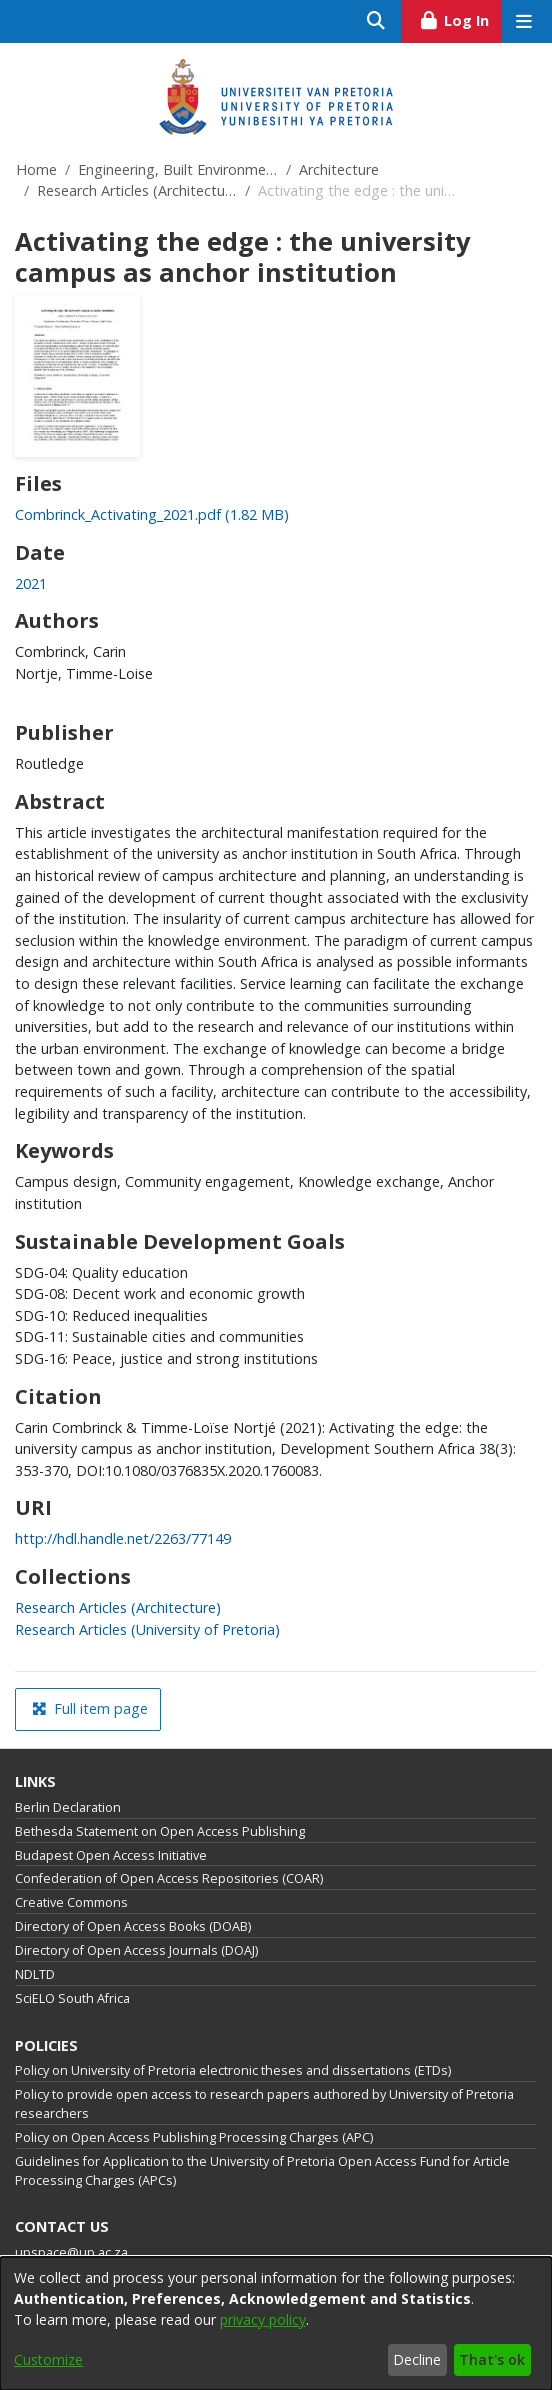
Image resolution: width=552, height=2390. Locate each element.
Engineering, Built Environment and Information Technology (178, 169)
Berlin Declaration (68, 1807)
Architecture (339, 169)
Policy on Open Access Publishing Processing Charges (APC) (194, 2137)
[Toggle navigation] (523, 21)
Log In (460, 18)
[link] (152, 514)
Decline (417, 2359)
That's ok (492, 2359)
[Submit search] (376, 21)
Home (36, 169)
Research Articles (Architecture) (137, 190)
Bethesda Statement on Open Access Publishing (160, 1831)
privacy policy (263, 2319)
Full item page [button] (90, 1708)
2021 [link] (31, 583)
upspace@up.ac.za (71, 2252)
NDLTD (35, 1974)
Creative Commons (71, 1902)
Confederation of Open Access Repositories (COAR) (169, 1878)
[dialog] (276, 2323)
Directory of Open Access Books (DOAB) (133, 1926)
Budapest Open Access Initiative (111, 1855)
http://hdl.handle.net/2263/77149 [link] (123, 1538)
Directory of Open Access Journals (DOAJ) (136, 1950)
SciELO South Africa (72, 1998)
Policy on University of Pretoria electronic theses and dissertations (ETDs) (233, 2070)
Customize (48, 2359)
